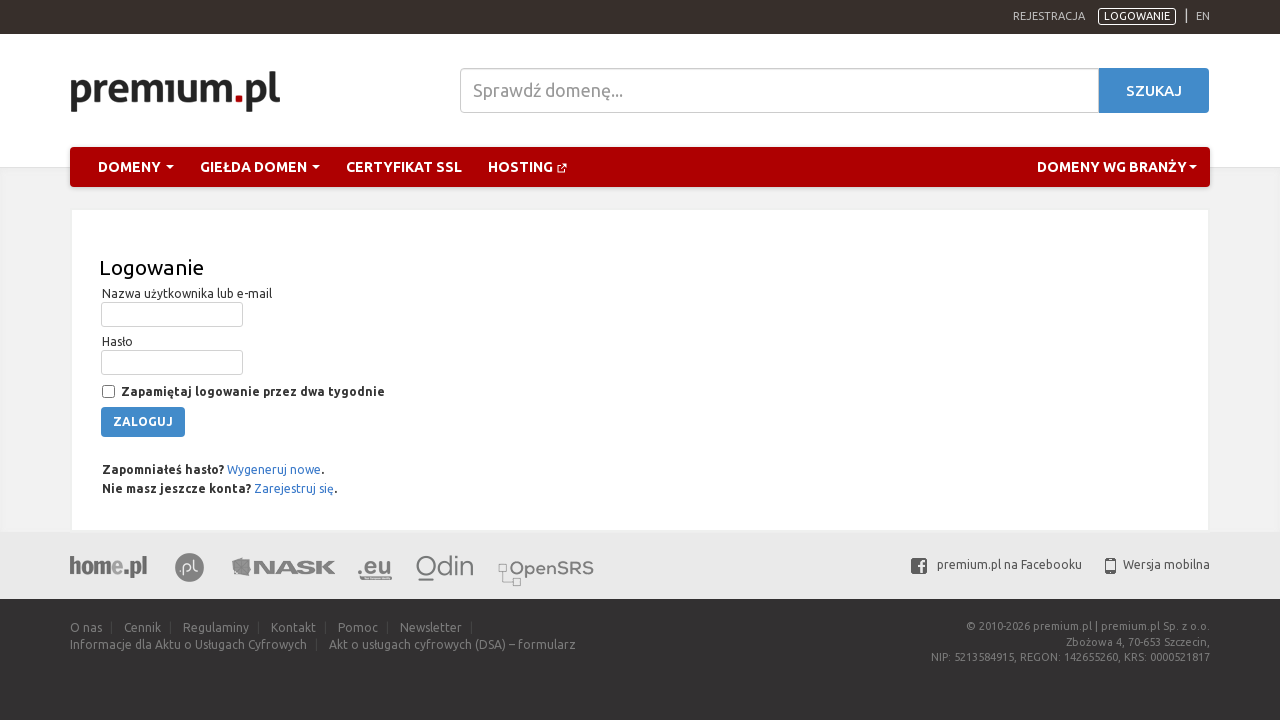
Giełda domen (260, 167)
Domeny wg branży (1117, 167)
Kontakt (293, 627)
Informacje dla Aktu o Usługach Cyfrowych (188, 644)
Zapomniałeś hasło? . (211, 469)
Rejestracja (1049, 16)
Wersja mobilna (1157, 564)
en (1203, 16)
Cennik (142, 627)
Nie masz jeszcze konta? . (218, 488)
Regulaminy (216, 627)
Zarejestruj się (294, 488)
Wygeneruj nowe (274, 469)
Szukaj (1154, 90)
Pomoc (358, 627)
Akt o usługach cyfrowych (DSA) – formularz (452, 644)
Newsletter (431, 627)
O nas (86, 627)
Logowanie (1137, 16)
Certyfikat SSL (404, 167)
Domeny (136, 167)
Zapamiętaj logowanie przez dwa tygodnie (251, 391)
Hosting (528, 167)
